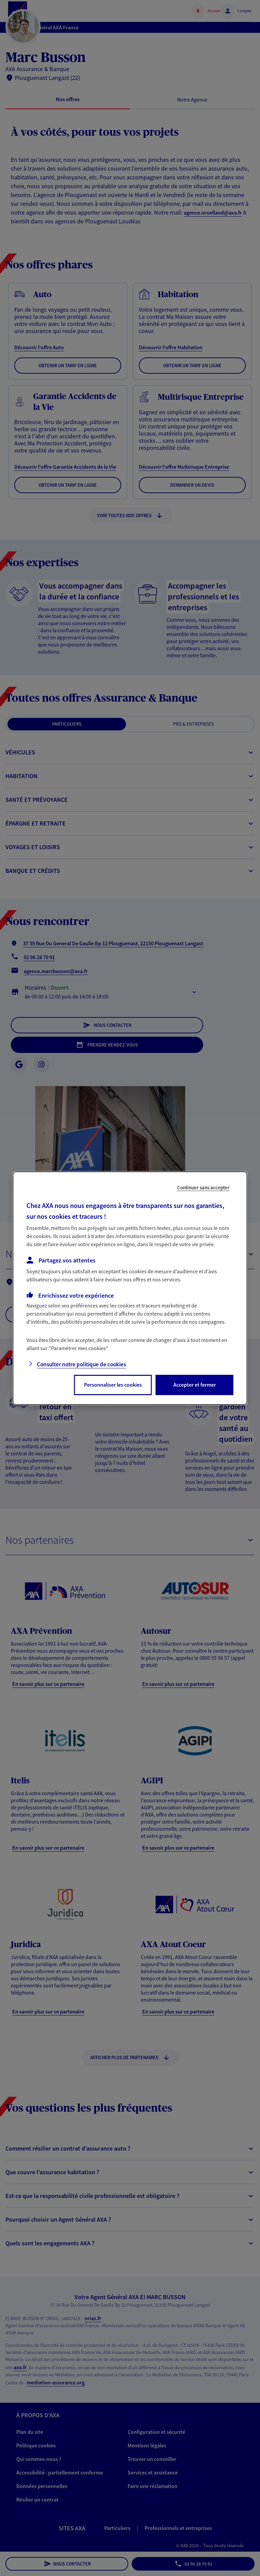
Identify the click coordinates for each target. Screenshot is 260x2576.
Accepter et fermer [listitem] (194, 1384)
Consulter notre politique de (81, 1364)
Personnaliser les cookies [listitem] (113, 1384)
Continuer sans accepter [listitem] (203, 1187)
